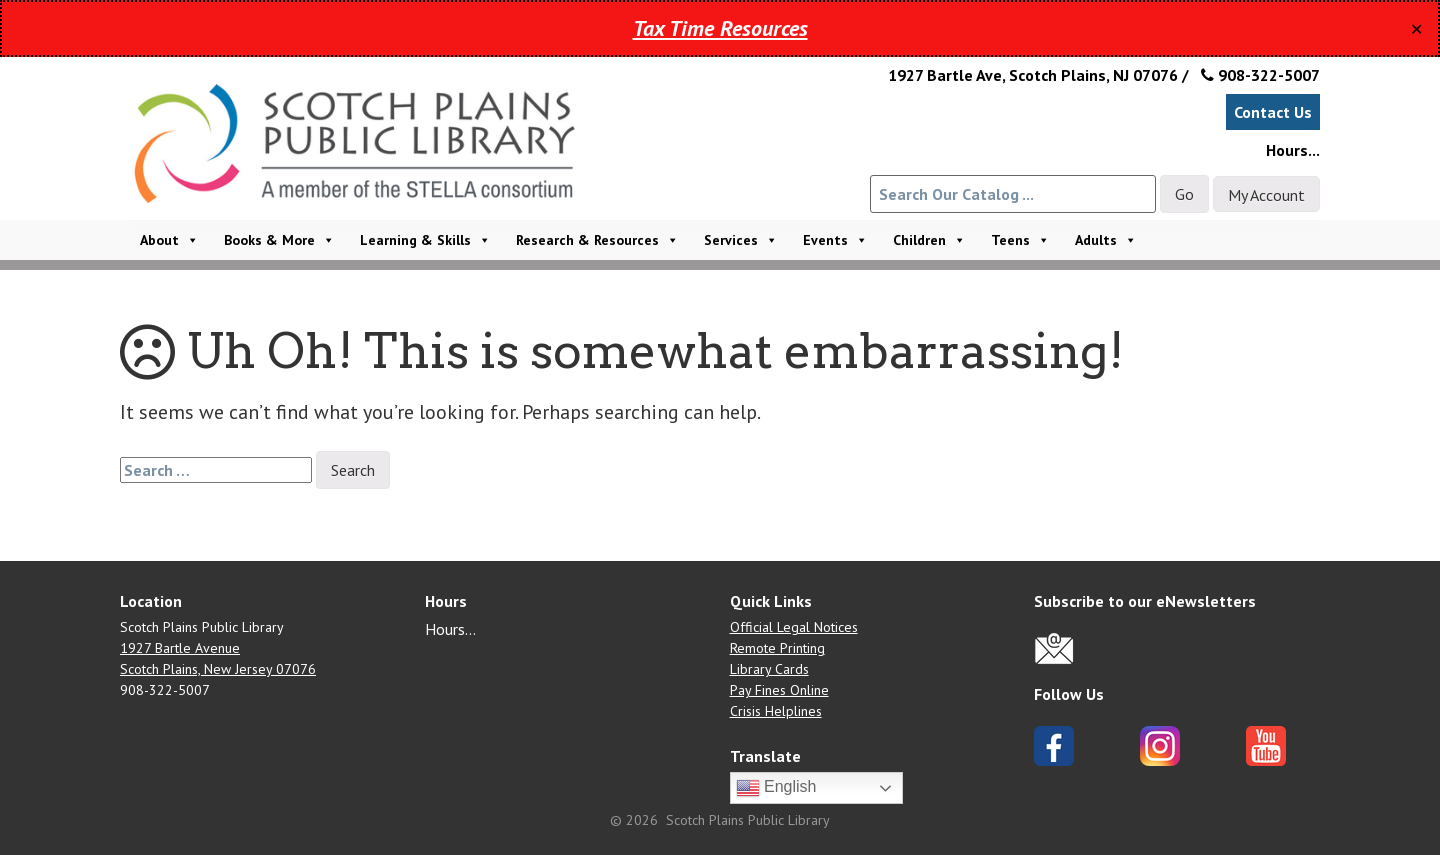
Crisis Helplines (776, 711)
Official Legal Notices (794, 627)
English (776, 788)
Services (741, 240)
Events (835, 240)
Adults (1106, 240)
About (169, 240)
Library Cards (769, 669)
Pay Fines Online (779, 690)
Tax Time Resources (720, 28)
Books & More (279, 240)
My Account (1266, 195)
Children (929, 240)
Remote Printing (777, 648)
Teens (1020, 240)
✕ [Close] (1416, 29)
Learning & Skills (425, 240)
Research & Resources (597, 240)
